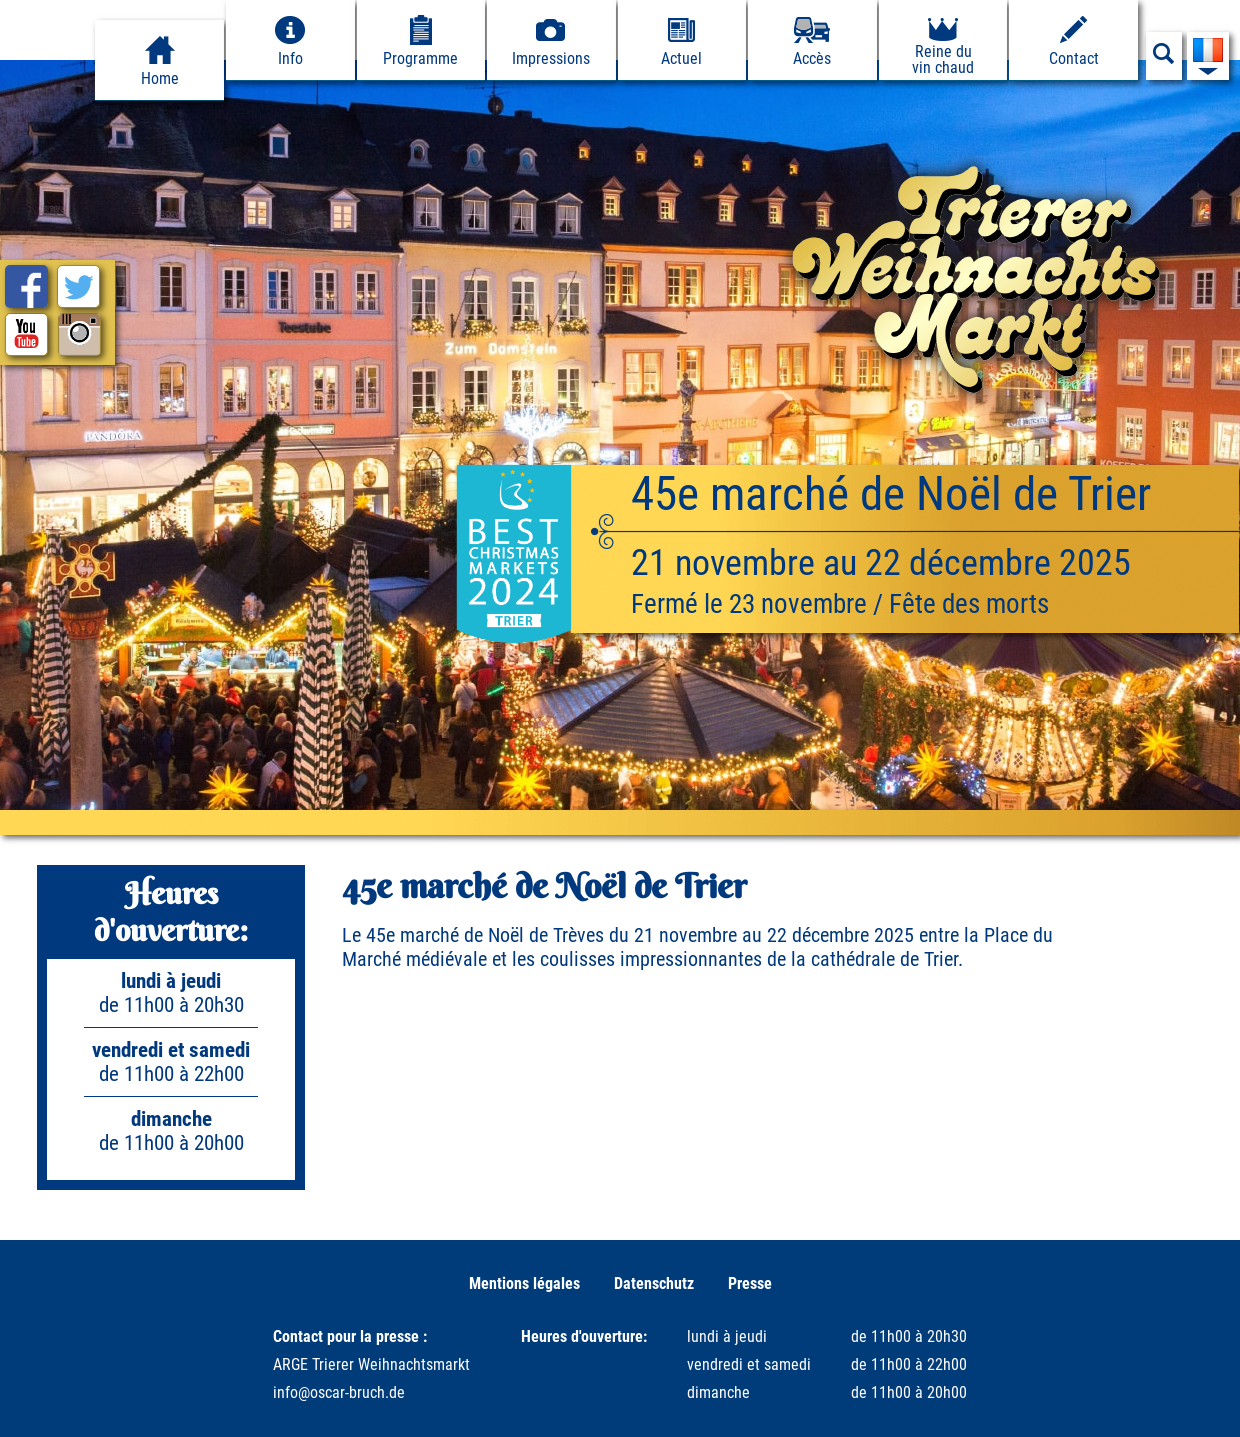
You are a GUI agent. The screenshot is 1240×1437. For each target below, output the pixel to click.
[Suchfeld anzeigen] (1164, 59)
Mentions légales (524, 1283)
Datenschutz (654, 1283)
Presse (750, 1283)
